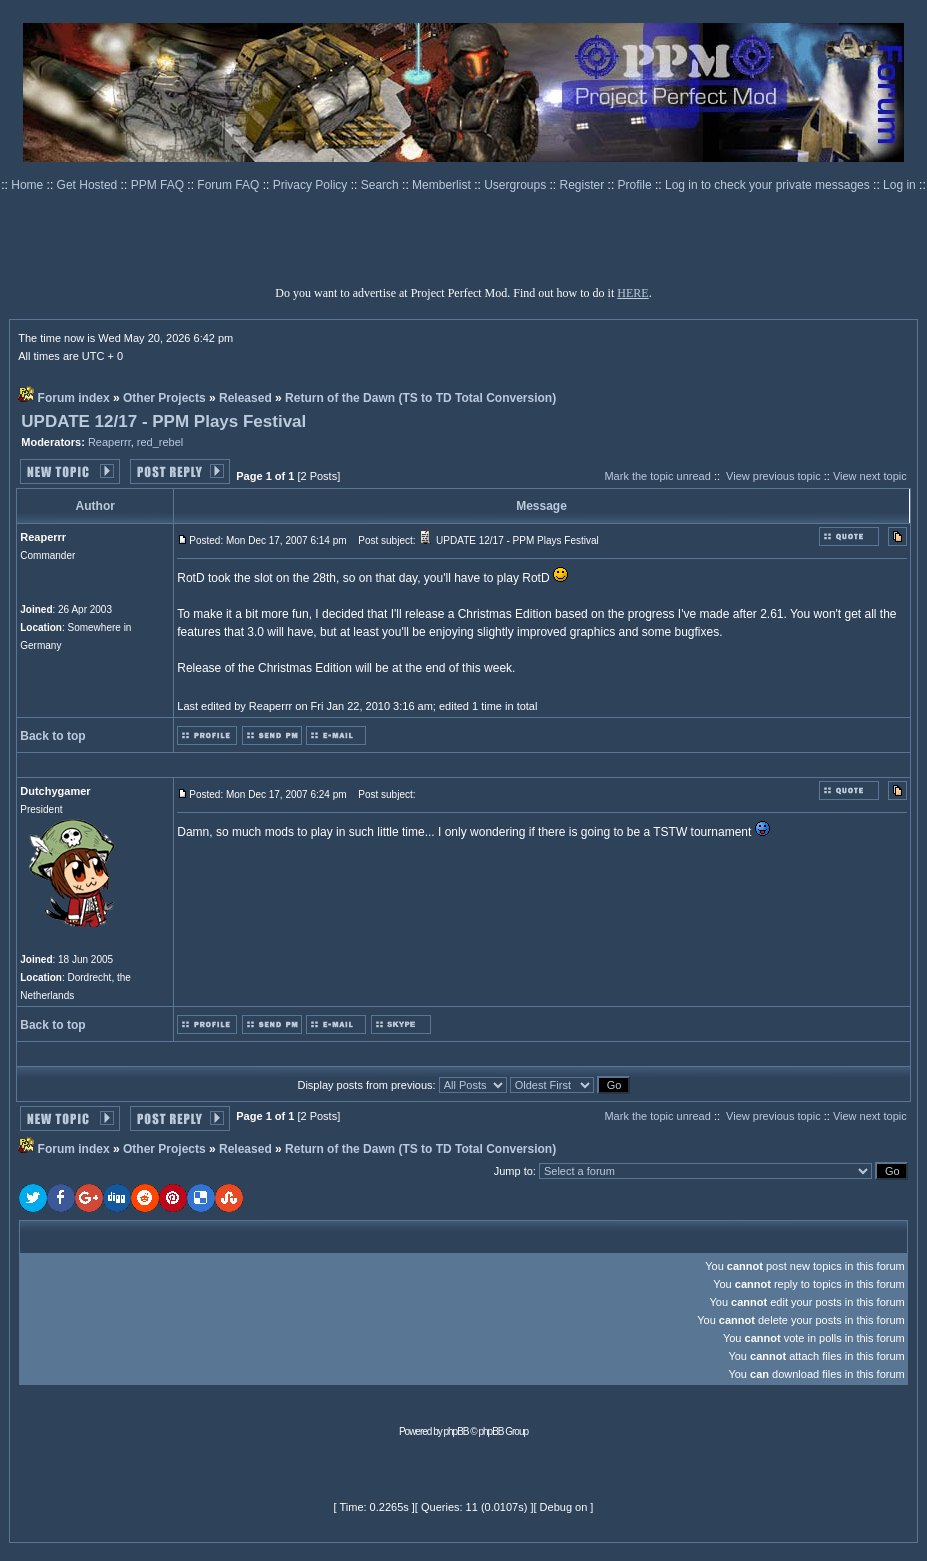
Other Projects (164, 398)
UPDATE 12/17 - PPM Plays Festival (163, 421)
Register (584, 185)
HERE (632, 293)
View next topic (870, 476)
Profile (636, 185)
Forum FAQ (229, 185)
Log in (899, 185)
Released (245, 398)
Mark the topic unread (657, 476)
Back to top (52, 736)
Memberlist (443, 185)
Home (28, 185)
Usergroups (516, 185)
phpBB (456, 1431)
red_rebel (160, 442)
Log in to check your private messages (769, 185)
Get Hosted (89, 185)
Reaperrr (109, 442)
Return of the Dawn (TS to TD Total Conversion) (420, 398)
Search (381, 185)
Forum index (74, 398)
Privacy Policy (312, 185)
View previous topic (773, 476)
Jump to (513, 1171)
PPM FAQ (159, 185)
